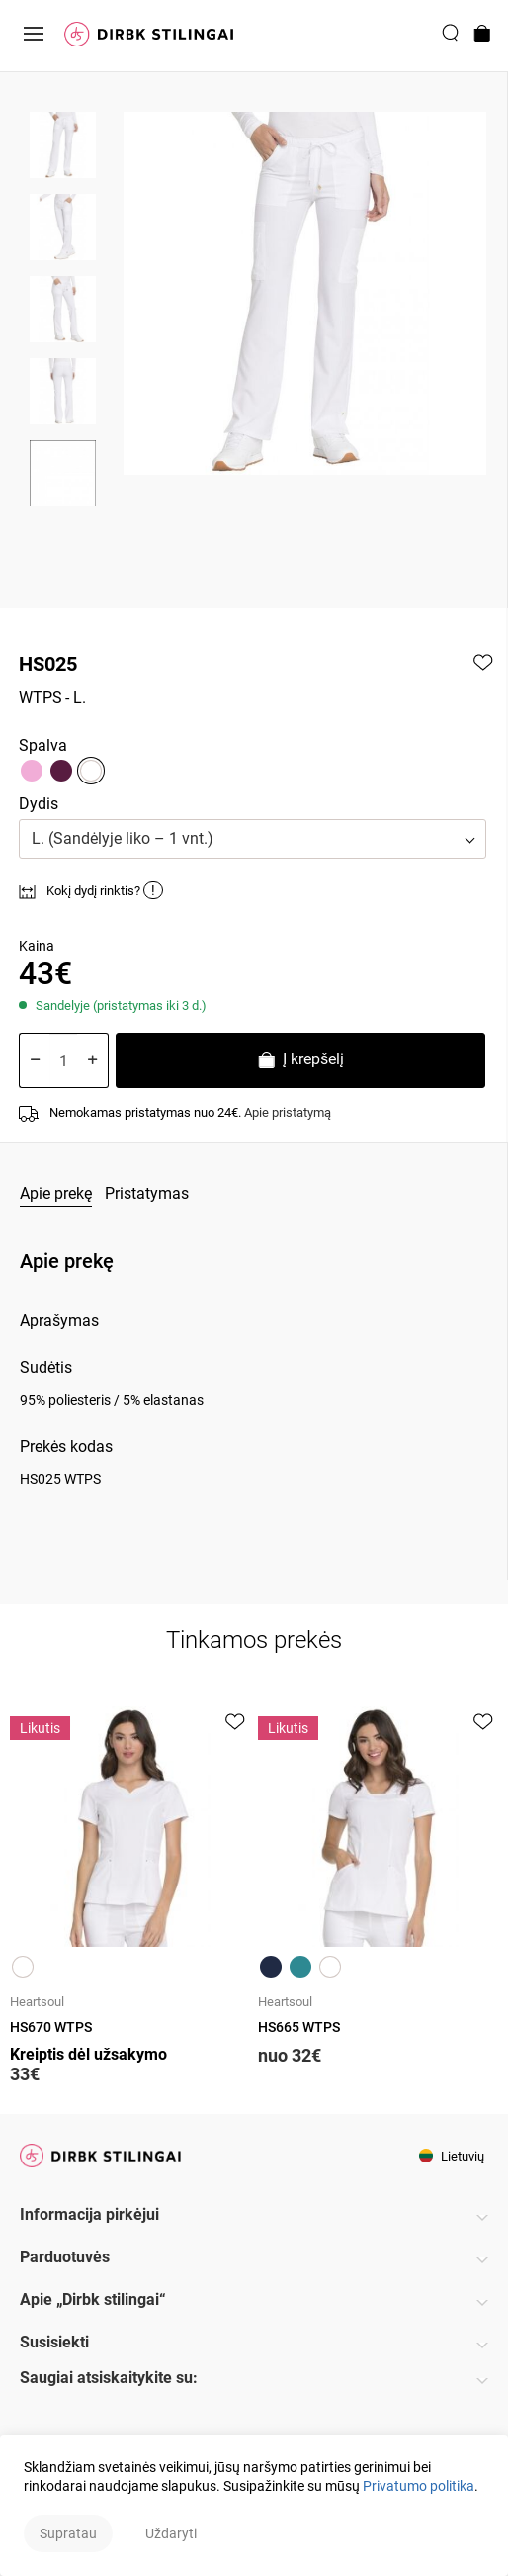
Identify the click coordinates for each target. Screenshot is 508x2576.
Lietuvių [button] (451, 2156)
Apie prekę (56, 1193)
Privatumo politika (418, 2486)
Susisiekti (54, 2342)
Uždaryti (171, 2533)
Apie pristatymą (287, 1112)
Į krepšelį (300, 1062)
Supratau (68, 2533)
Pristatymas (147, 1193)
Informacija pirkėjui (89, 2214)
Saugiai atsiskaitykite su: (109, 2377)
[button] (252, 839)
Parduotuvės (65, 2257)
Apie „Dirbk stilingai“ (93, 2299)
